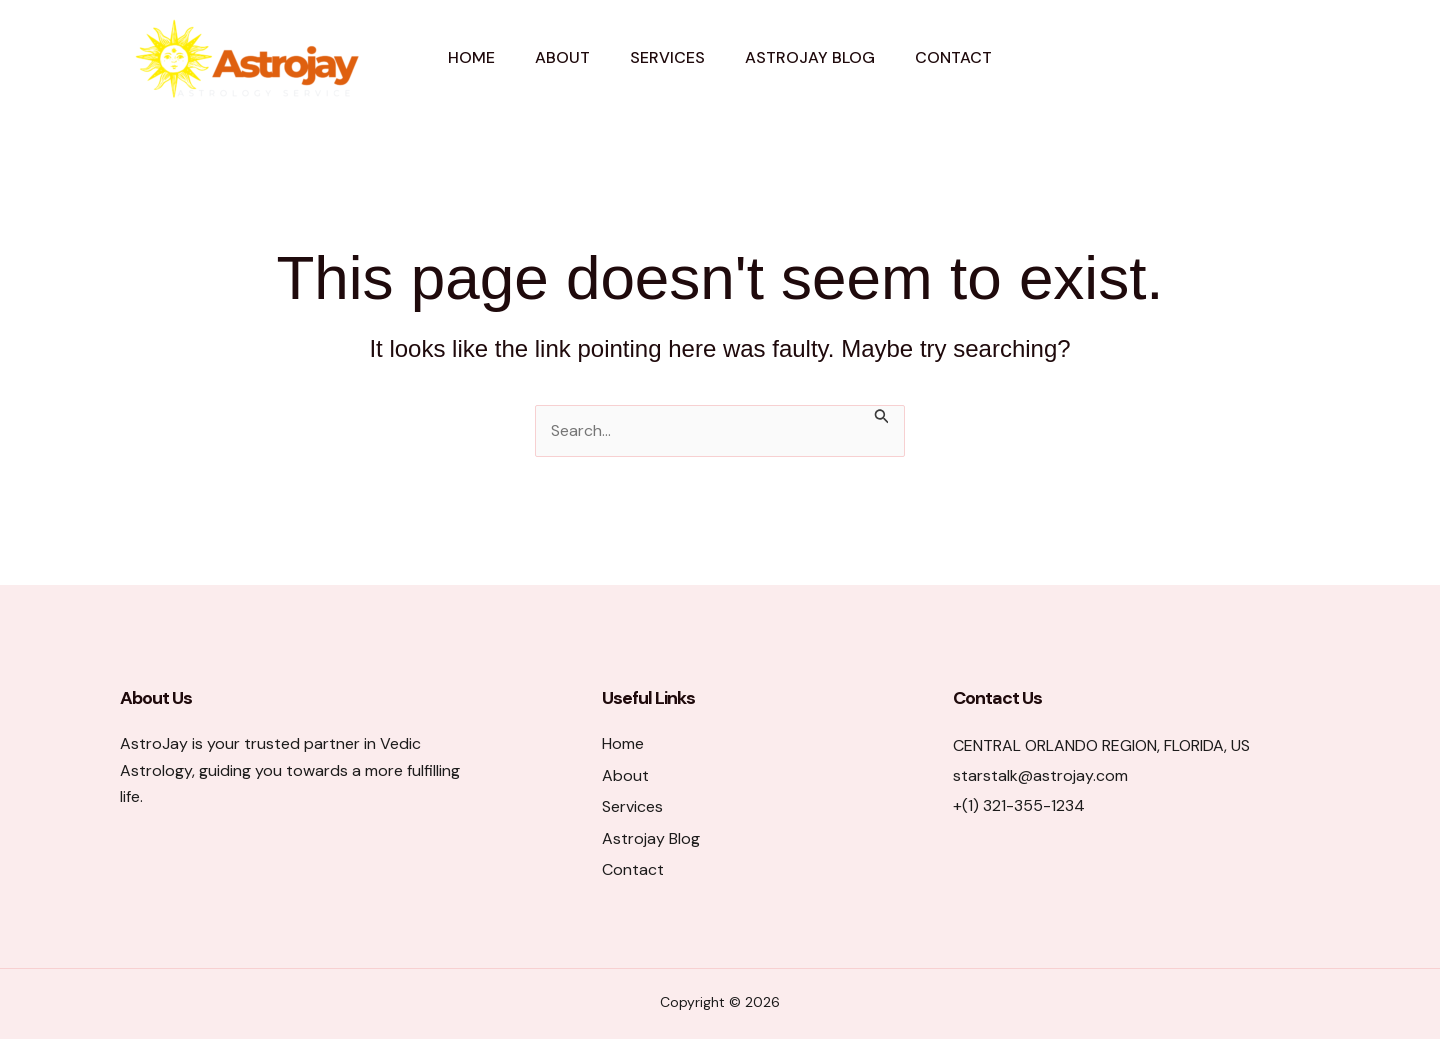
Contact (953, 57)
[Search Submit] (882, 416)
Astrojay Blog (810, 57)
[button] (1237, 58)
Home (471, 57)
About (562, 57)
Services (667, 57)
